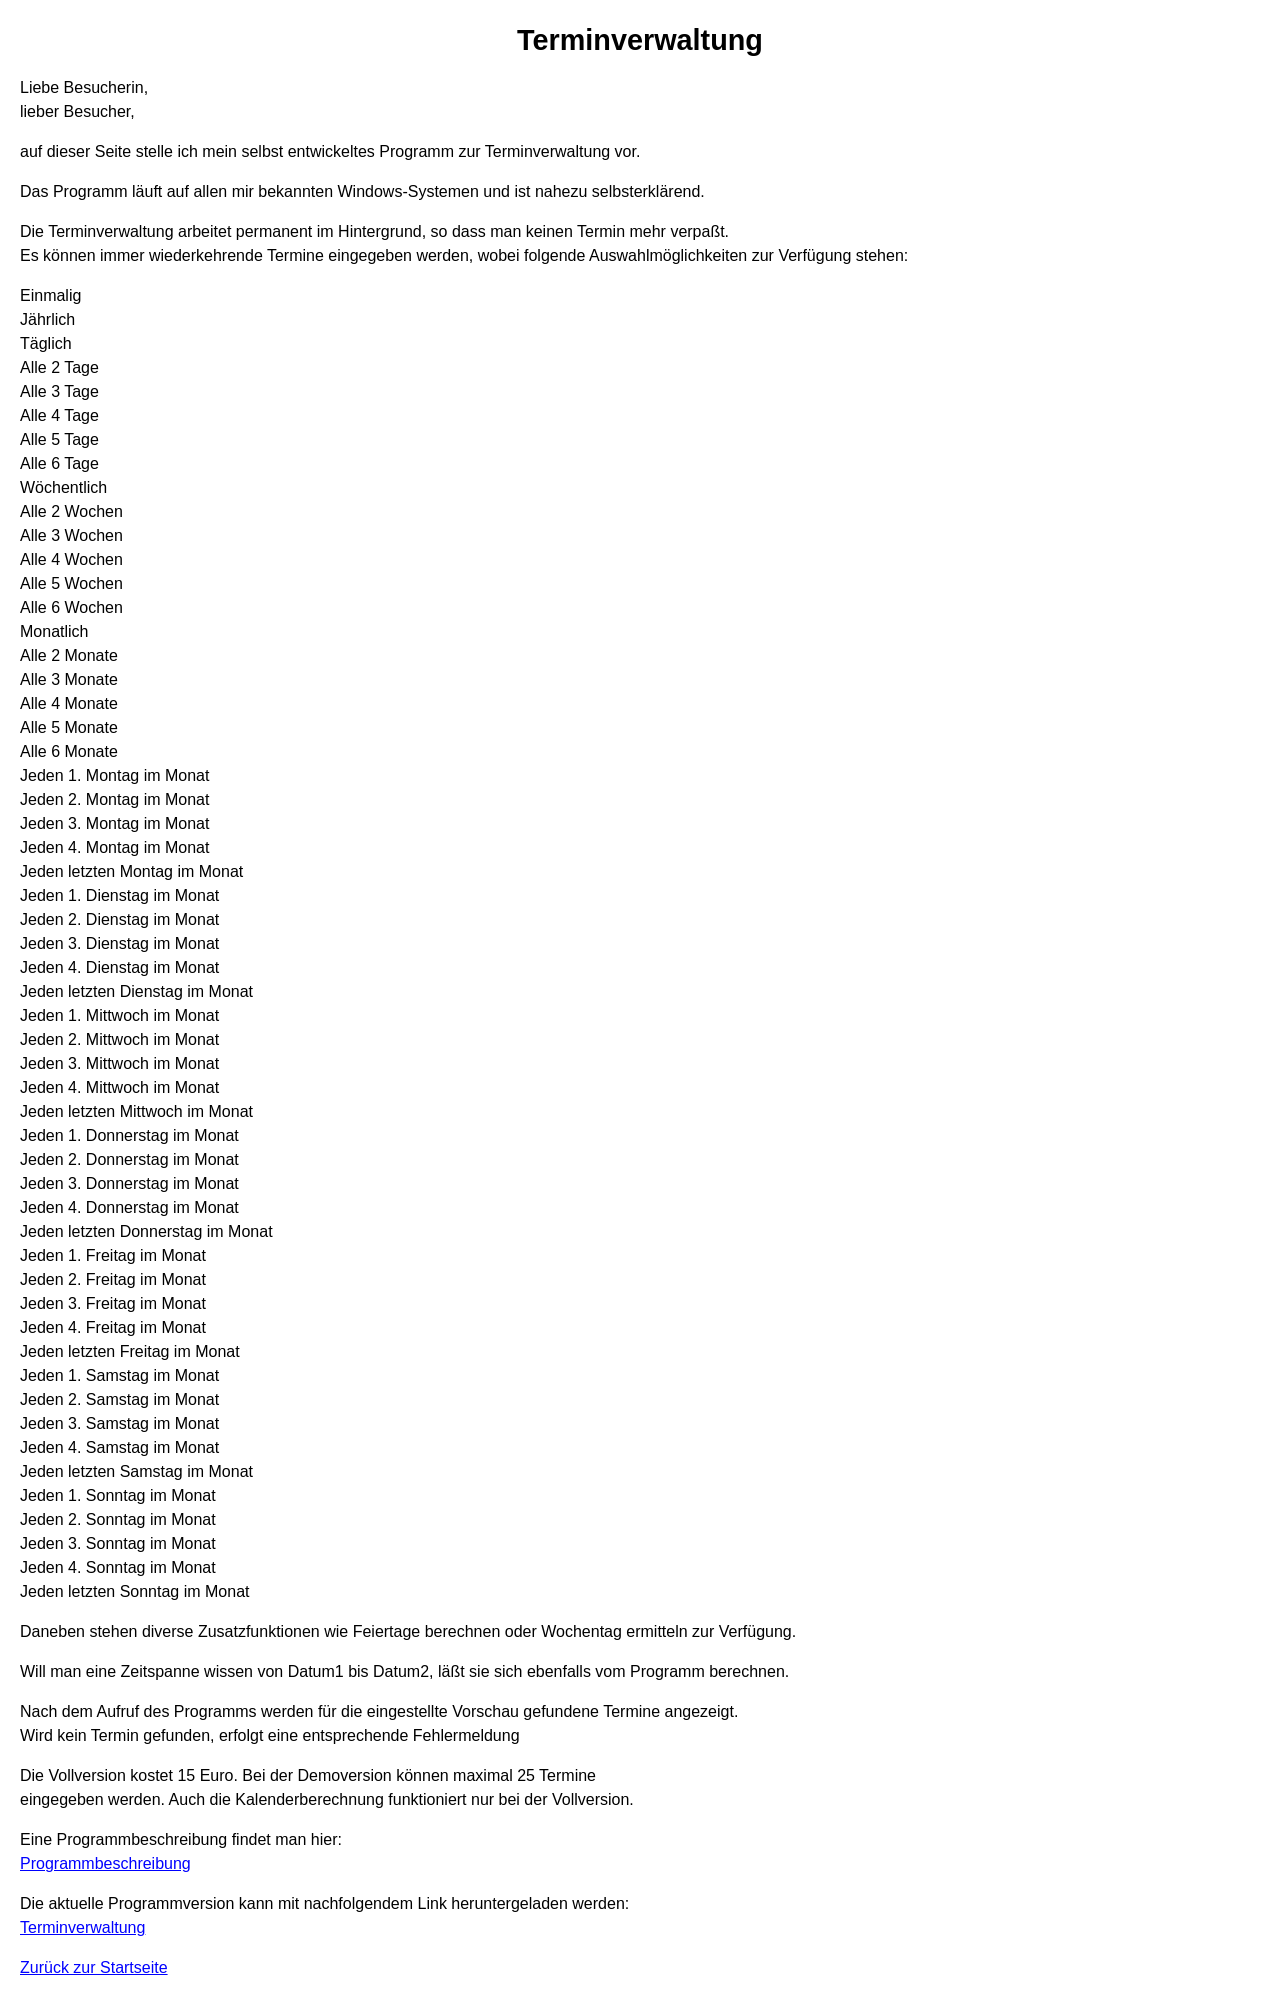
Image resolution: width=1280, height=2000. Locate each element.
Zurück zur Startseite (94, 1967)
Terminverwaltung (82, 1927)
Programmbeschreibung (105, 1863)
